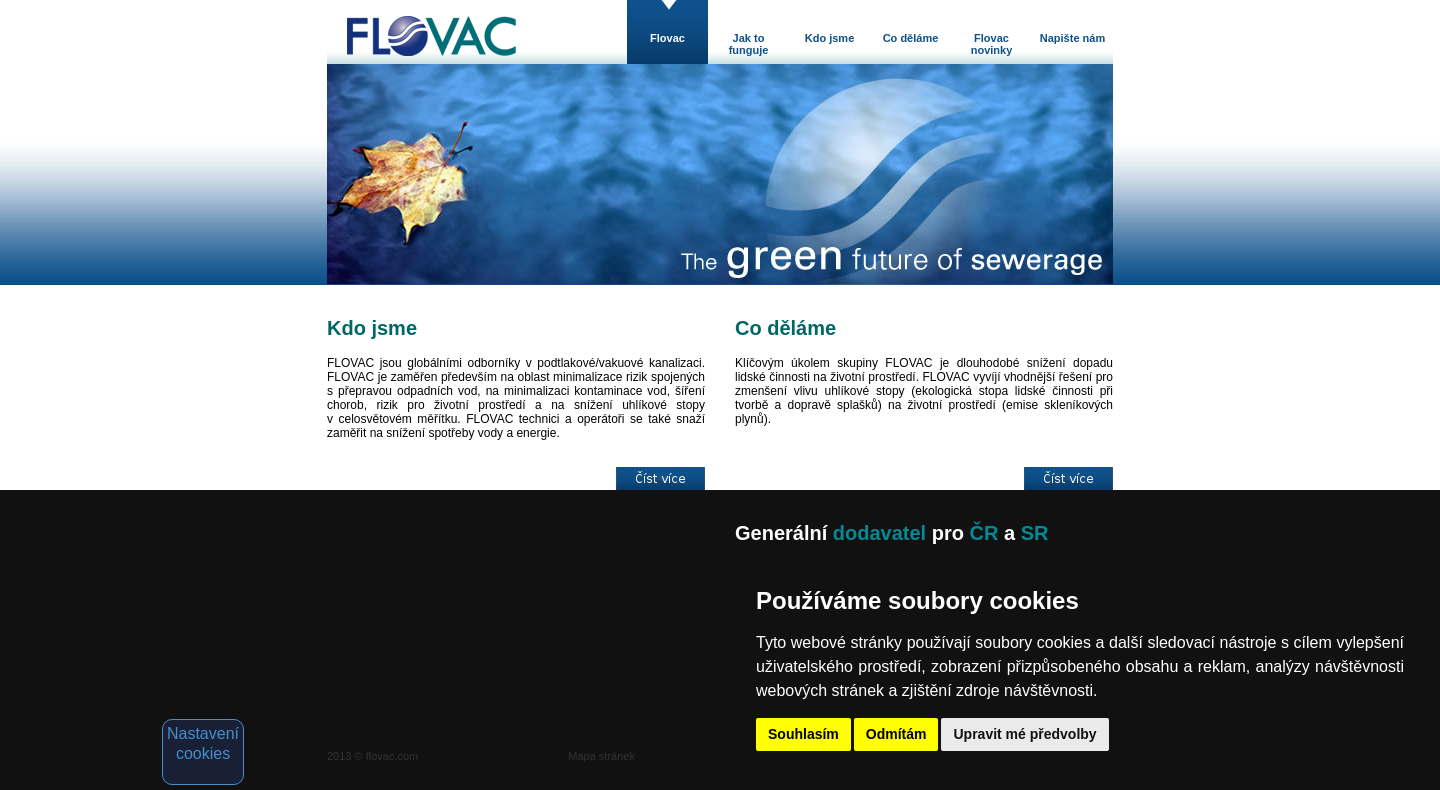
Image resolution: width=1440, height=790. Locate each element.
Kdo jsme (830, 38)
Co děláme (911, 38)
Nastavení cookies (203, 743)
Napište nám (1072, 38)
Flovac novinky (992, 44)
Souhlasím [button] (803, 734)
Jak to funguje (749, 44)
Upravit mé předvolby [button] (1024, 734)
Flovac (667, 38)
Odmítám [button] (896, 734)
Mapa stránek (601, 756)
